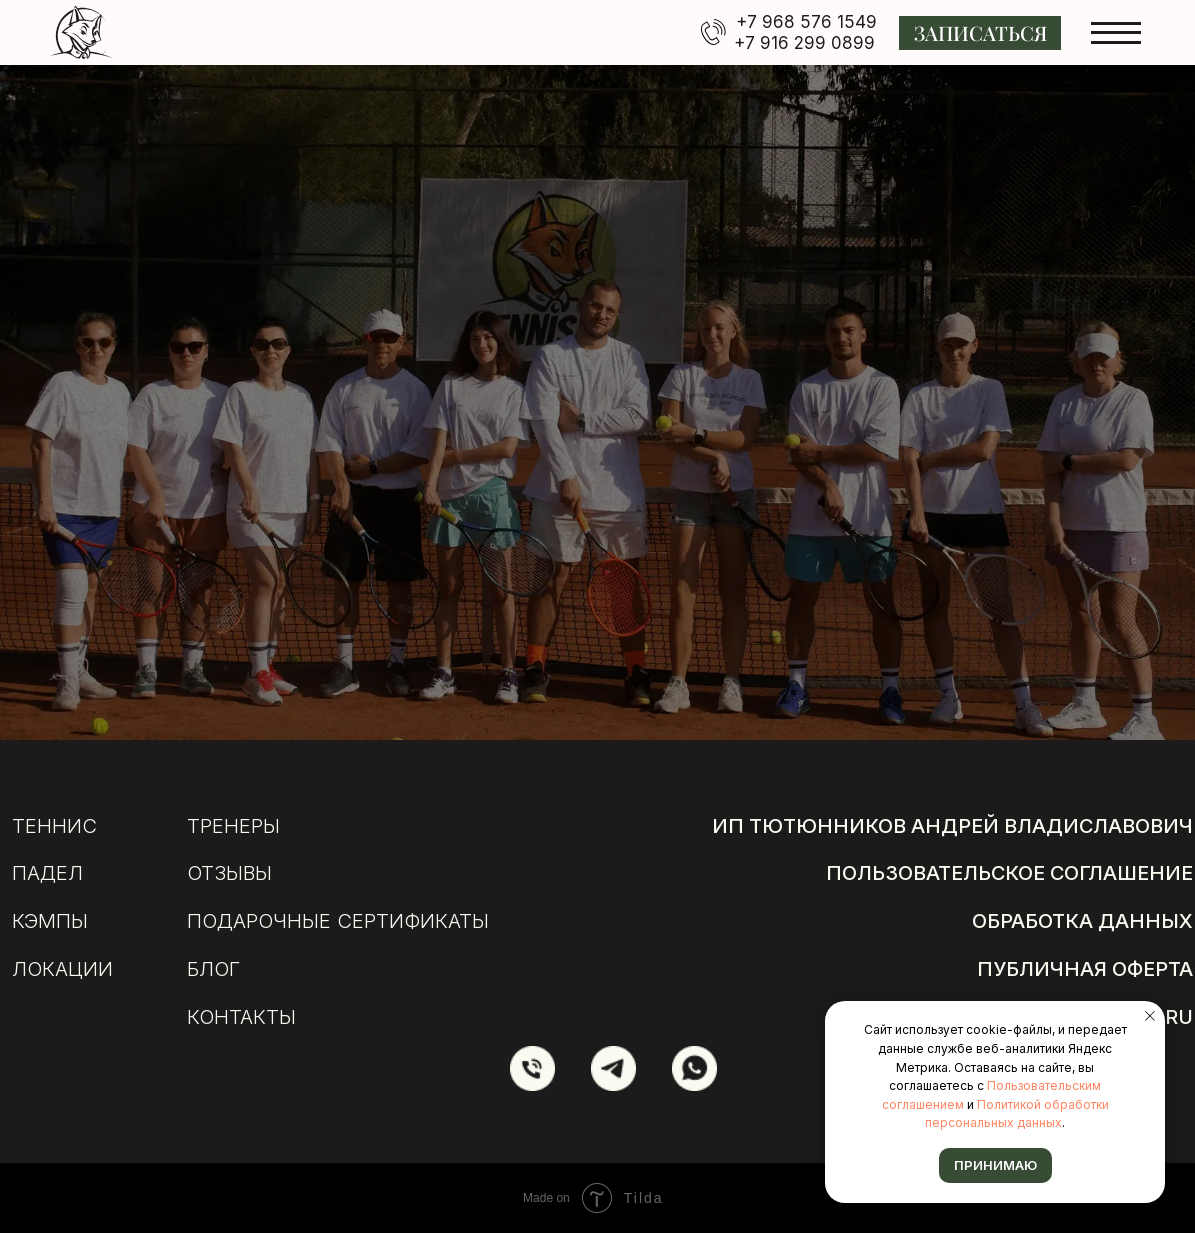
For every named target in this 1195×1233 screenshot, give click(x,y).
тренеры (233, 826)
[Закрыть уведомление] (1150, 1016)
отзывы (229, 873)
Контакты (241, 1017)
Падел (47, 873)
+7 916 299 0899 (804, 43)
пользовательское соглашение (1009, 873)
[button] (980, 33)
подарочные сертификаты (338, 921)
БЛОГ (213, 969)
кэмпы (50, 921)
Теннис (54, 826)
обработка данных (1082, 921)
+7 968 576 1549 (806, 22)
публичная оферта (1085, 969)
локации (62, 969)
